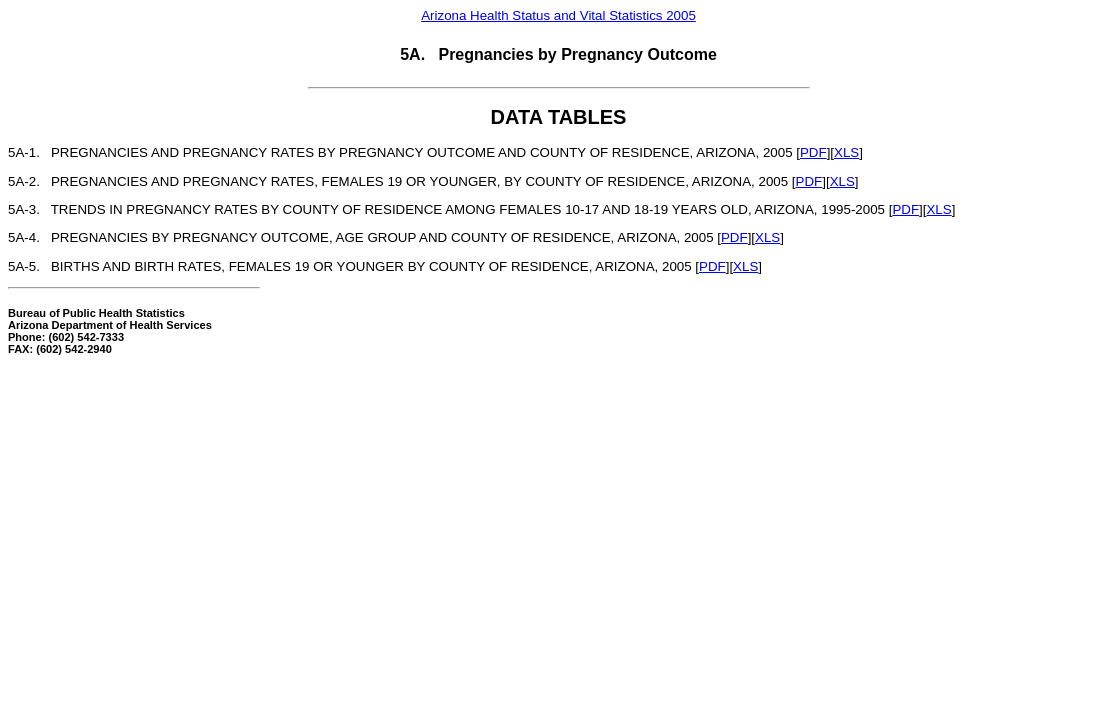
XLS (846, 152)
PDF (813, 152)
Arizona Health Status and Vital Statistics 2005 (558, 15)
